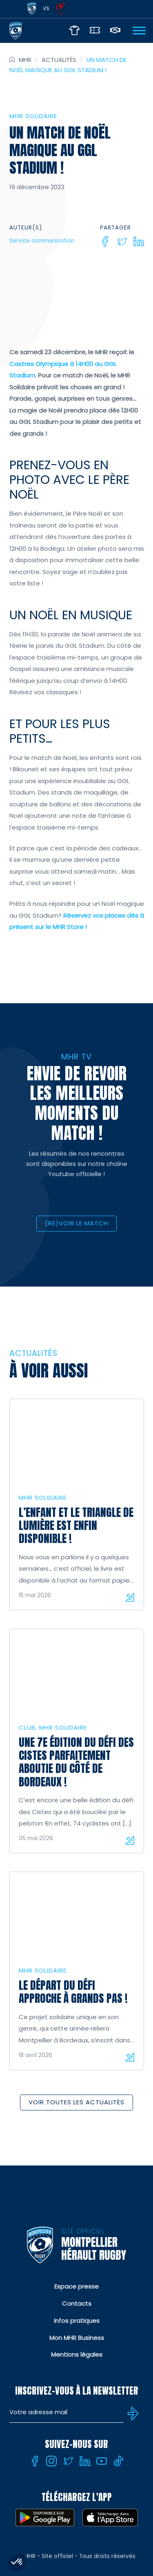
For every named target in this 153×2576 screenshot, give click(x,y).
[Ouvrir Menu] (139, 30)
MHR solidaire (33, 116)
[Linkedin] (138, 241)
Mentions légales (76, 2354)
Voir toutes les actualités (76, 2102)
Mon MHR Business (76, 2337)
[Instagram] (51, 2461)
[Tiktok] (118, 2461)
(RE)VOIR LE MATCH (76, 1223)
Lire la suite (129, 1597)
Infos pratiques (77, 2320)
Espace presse (76, 2286)
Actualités (59, 59)
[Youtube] (101, 2461)
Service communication (41, 241)
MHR (25, 59)
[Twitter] (122, 241)
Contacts (76, 2303)
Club (27, 1727)
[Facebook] (105, 241)
